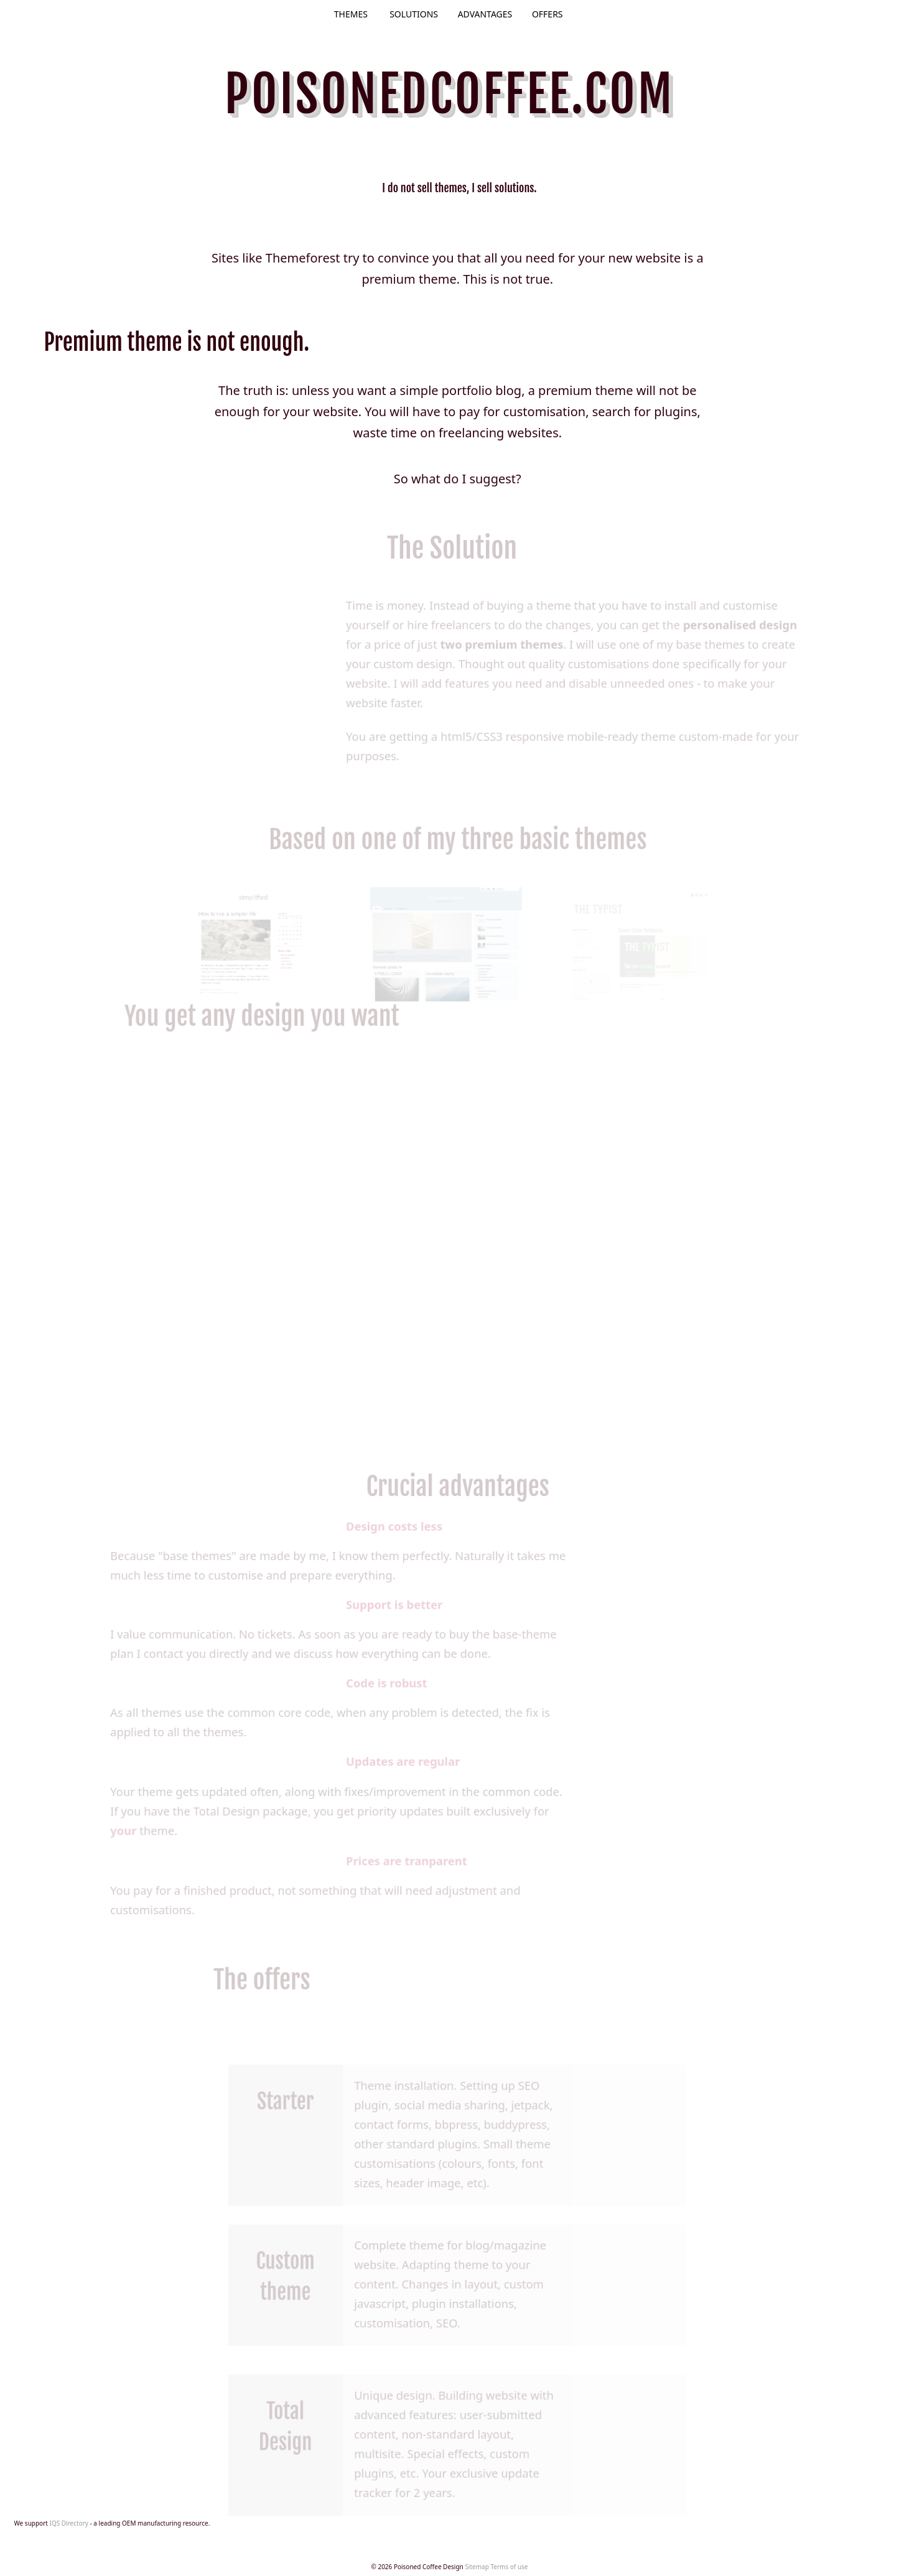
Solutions (413, 14)
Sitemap (476, 2566)
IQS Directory (69, 2523)
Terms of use (509, 2566)
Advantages (485, 14)
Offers (547, 14)
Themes (351, 14)
